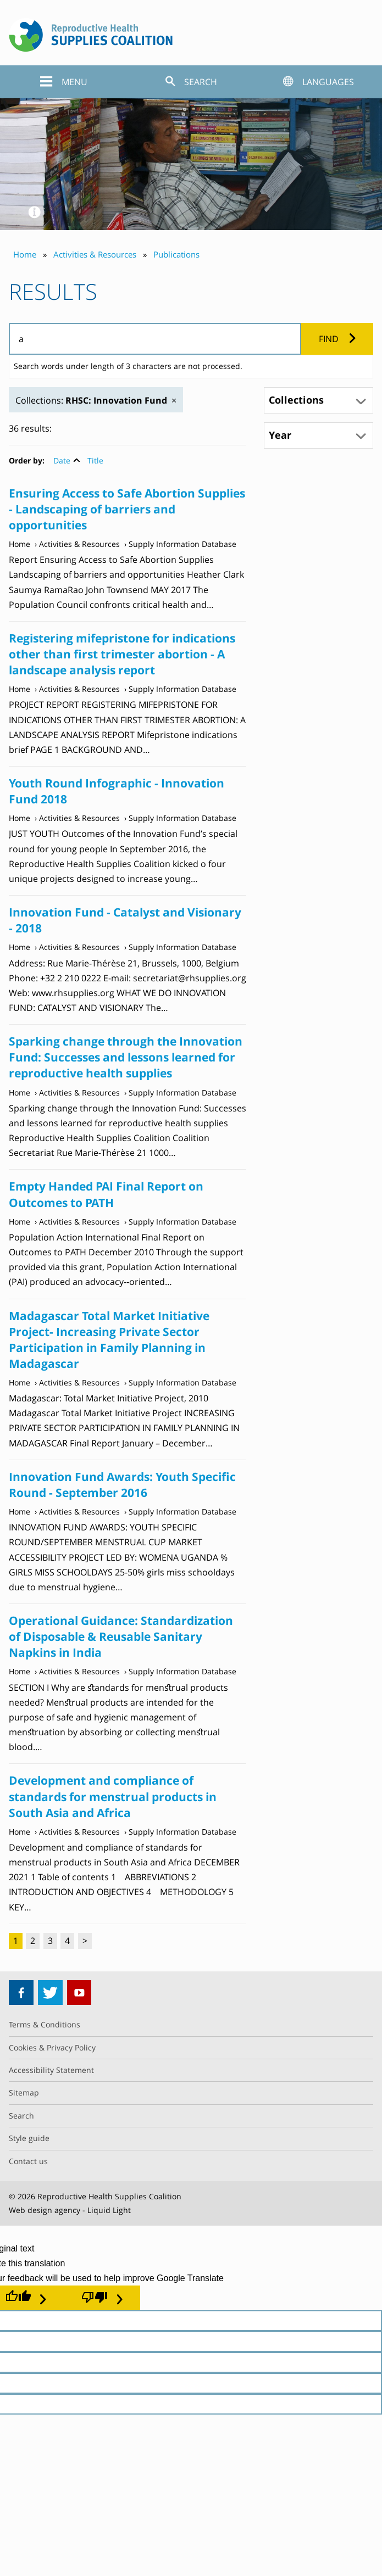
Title (95, 460)
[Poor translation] (102, 2298)
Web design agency (44, 2210)
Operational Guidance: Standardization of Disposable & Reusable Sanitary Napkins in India (121, 1636)
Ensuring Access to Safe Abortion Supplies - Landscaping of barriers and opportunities (127, 509)
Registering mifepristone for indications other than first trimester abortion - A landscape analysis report (122, 654)
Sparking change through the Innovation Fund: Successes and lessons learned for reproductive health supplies (125, 1057)
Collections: (91, 400)
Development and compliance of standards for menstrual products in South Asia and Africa (113, 1796)
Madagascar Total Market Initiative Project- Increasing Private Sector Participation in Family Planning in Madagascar (109, 1339)
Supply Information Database (182, 544)
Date (61, 460)
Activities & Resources (79, 544)
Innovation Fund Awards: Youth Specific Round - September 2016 (122, 1484)
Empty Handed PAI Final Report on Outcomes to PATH (106, 1194)
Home (19, 544)
